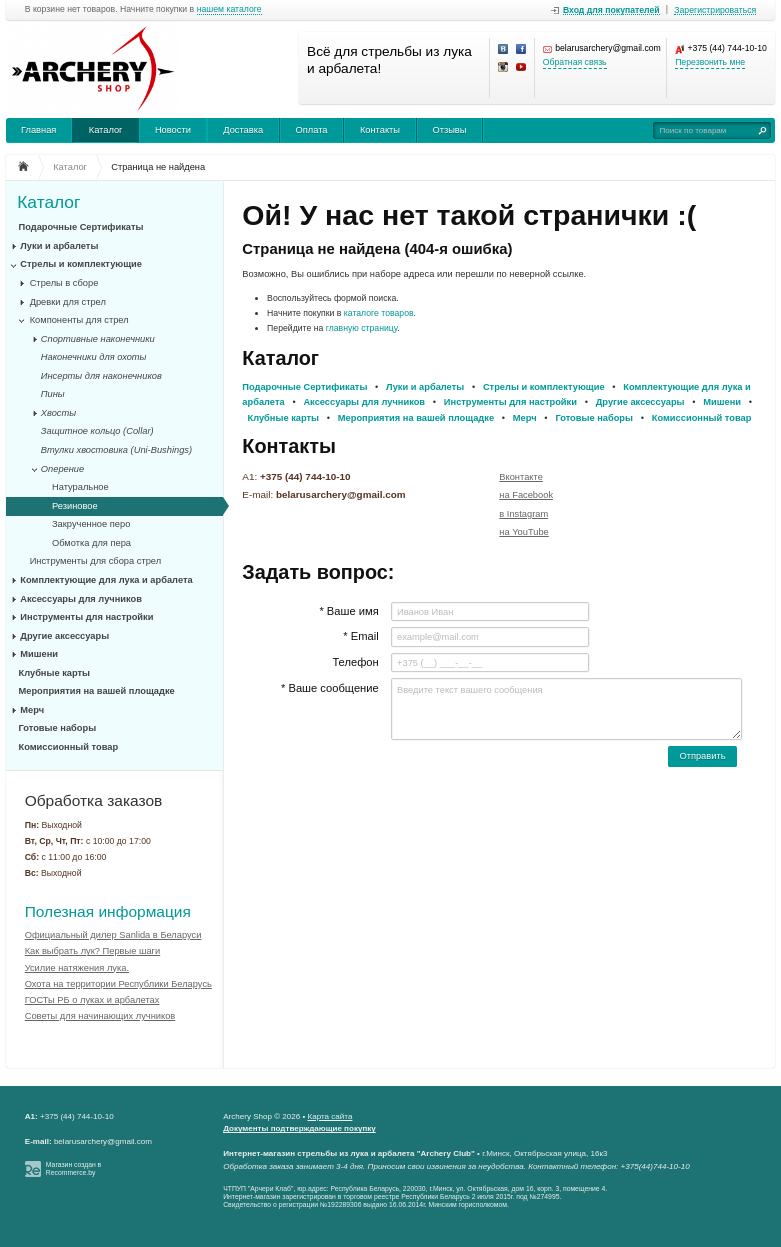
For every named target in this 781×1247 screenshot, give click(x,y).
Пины (53, 394)
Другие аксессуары (64, 636)
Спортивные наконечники (98, 339)
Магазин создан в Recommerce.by (73, 1169)
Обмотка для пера (91, 543)
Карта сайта (330, 1116)
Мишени (39, 654)
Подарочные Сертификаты (81, 227)
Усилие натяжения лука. (77, 968)
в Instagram (523, 514)
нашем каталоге (229, 9)
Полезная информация (108, 911)
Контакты (380, 130)
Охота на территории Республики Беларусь (118, 984)
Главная (38, 130)
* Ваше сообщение (330, 688)
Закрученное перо (91, 524)
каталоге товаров (379, 313)
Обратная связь (575, 62)
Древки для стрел (68, 302)
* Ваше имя (348, 611)
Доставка (243, 130)
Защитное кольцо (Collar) (97, 431)
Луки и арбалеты (59, 246)
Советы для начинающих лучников (100, 1016)
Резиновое (75, 506)
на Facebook (526, 495)
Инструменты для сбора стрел (95, 561)
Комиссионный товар (69, 747)
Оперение (62, 469)
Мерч (32, 710)
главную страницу (362, 328)
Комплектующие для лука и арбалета (106, 580)
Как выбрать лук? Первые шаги (93, 951)
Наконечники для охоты (94, 357)
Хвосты (58, 413)
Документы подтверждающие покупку (299, 1128)
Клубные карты (55, 673)
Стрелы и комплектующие (81, 264)
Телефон (355, 662)
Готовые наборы (58, 728)
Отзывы (449, 130)
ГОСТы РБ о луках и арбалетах (92, 1000)
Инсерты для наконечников (101, 376)
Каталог (106, 130)
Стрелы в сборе (64, 283)
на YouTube (523, 532)
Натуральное (80, 487)
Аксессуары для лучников (81, 599)
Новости (173, 130)
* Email (360, 636)
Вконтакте (521, 477)
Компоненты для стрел (79, 320)
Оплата (312, 130)
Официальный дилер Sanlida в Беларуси (113, 935)
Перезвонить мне (710, 62)
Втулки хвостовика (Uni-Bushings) (116, 450)
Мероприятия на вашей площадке (97, 691)
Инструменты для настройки (86, 617)
